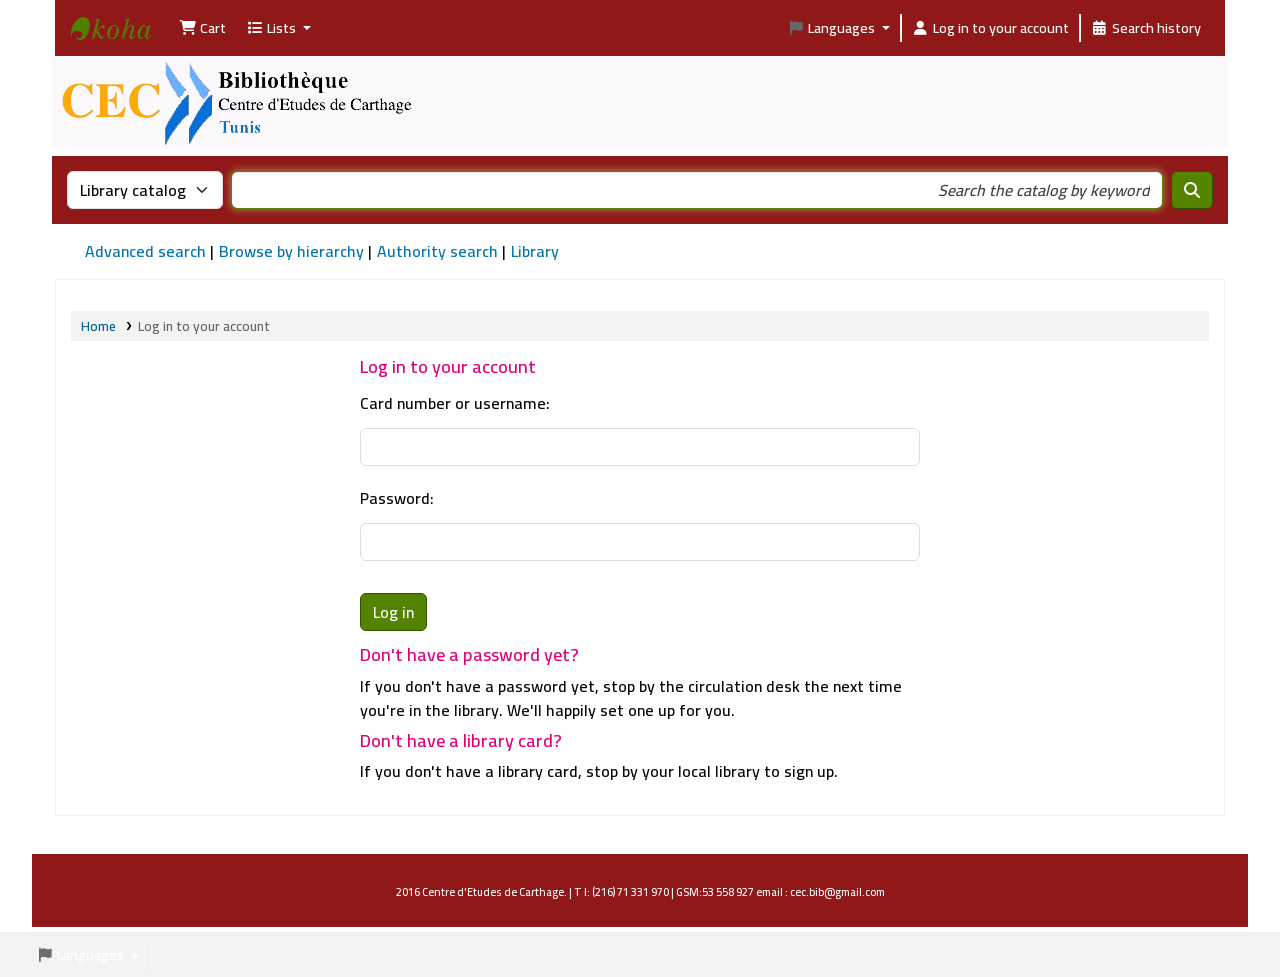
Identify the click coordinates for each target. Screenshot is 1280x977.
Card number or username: (455, 403)
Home (98, 326)
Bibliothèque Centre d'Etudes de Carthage (121, 46)
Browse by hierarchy (291, 251)
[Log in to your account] (990, 28)
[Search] (1192, 190)
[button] (202, 28)
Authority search (437, 251)
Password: (397, 498)
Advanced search (145, 251)
